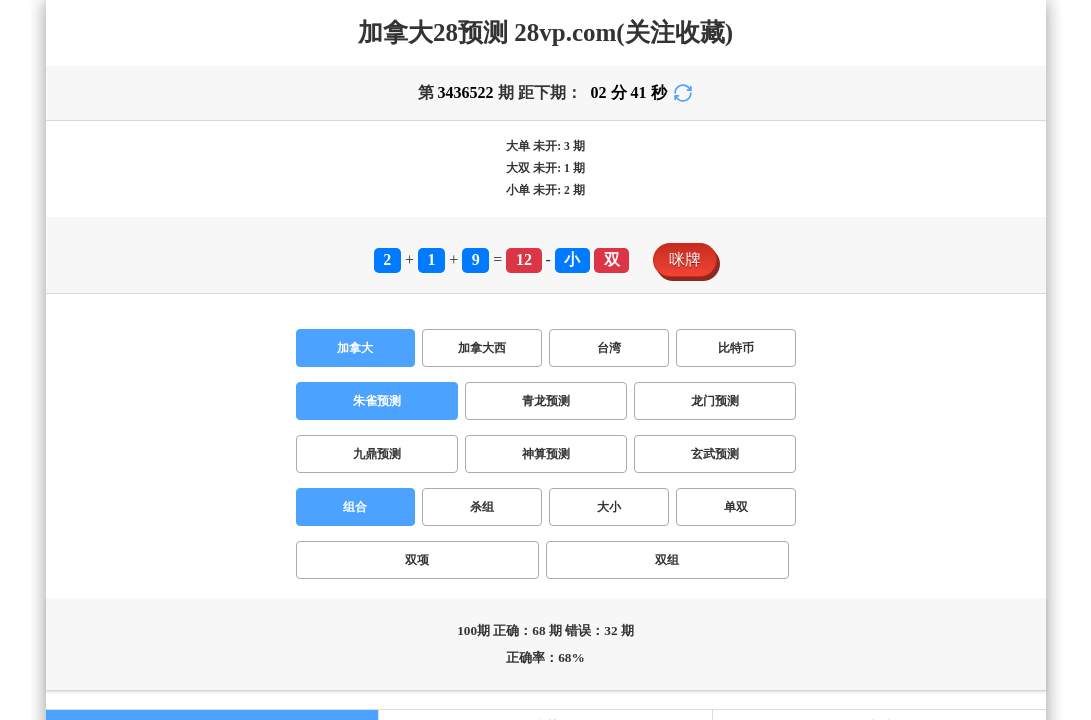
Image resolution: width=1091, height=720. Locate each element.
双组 (204, 432)
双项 (168, 432)
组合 (24, 432)
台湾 (144, 390)
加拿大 (32, 390)
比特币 (188, 390)
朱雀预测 (40, 411)
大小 (96, 432)
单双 (132, 432)
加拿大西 (92, 390)
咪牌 (24, 369)
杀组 (60, 432)
